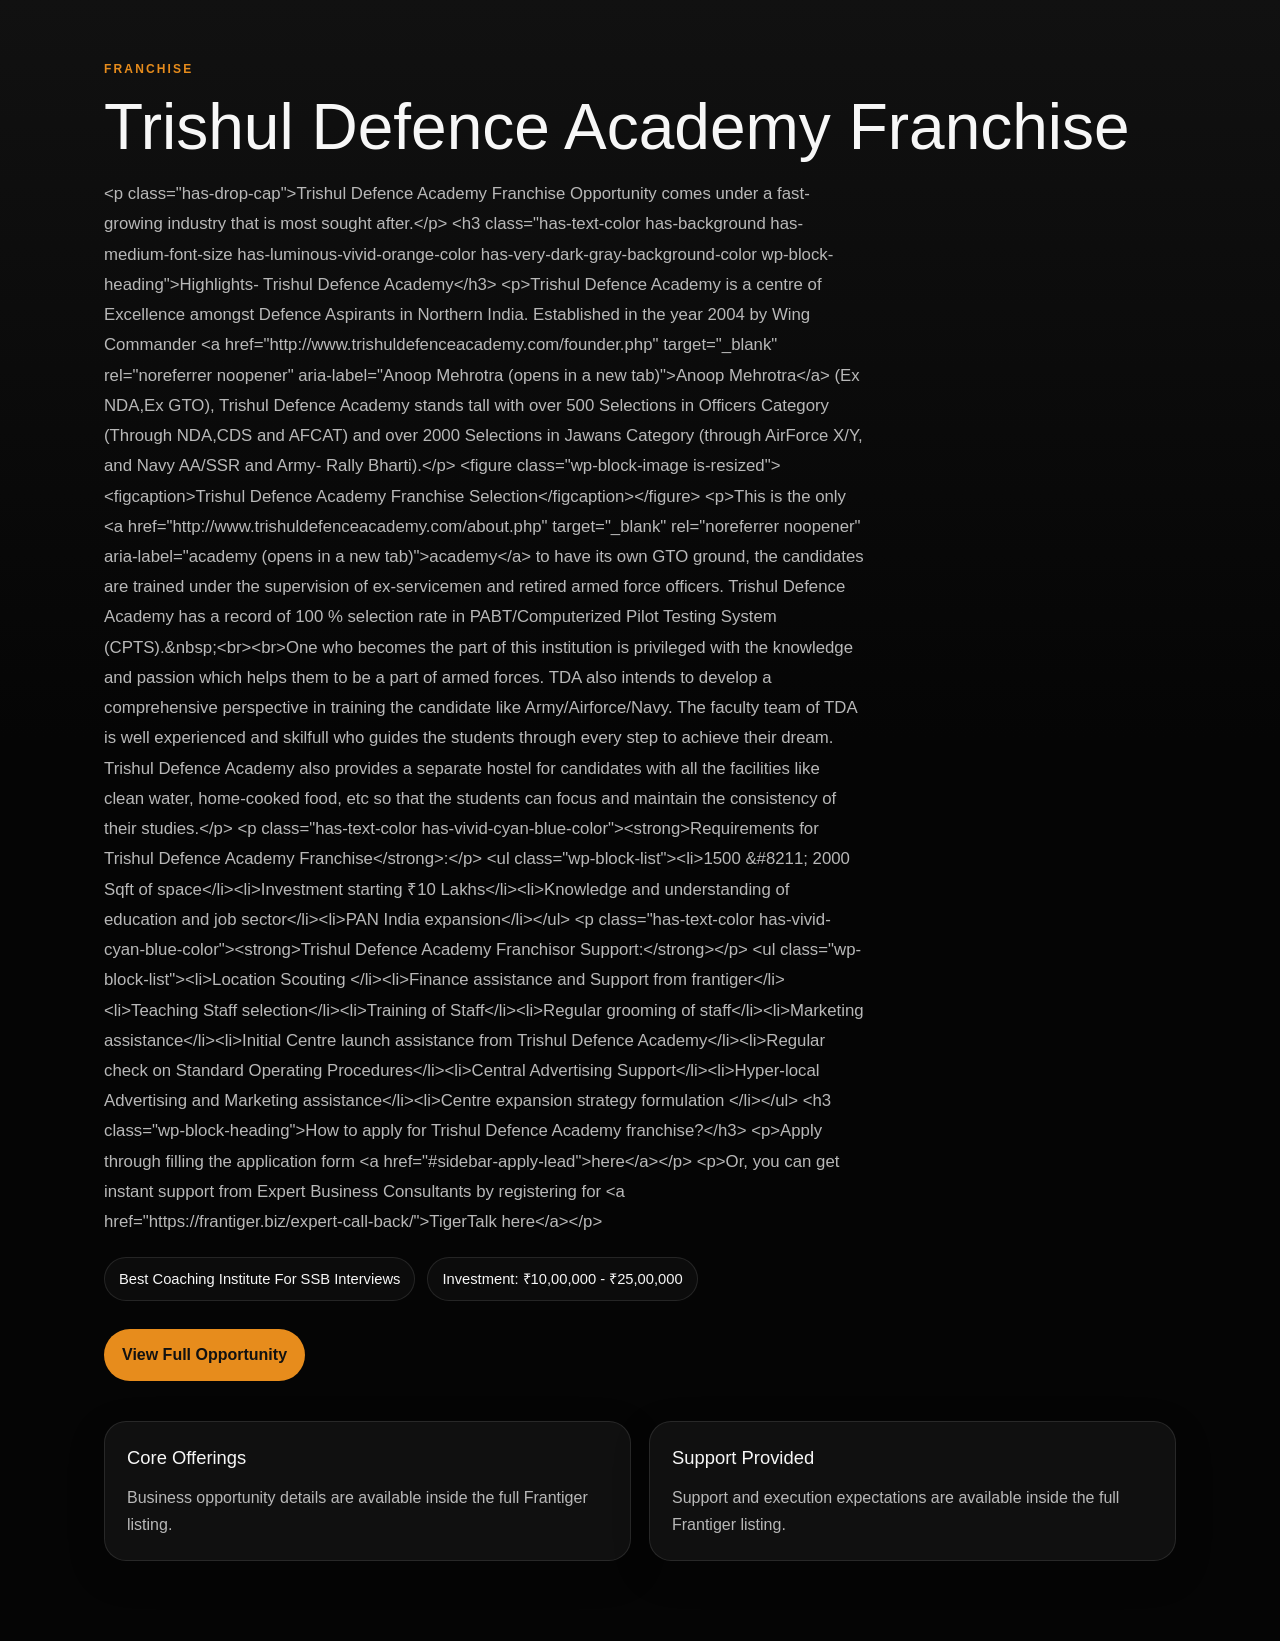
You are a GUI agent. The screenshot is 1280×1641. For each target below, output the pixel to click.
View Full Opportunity (204, 1354)
